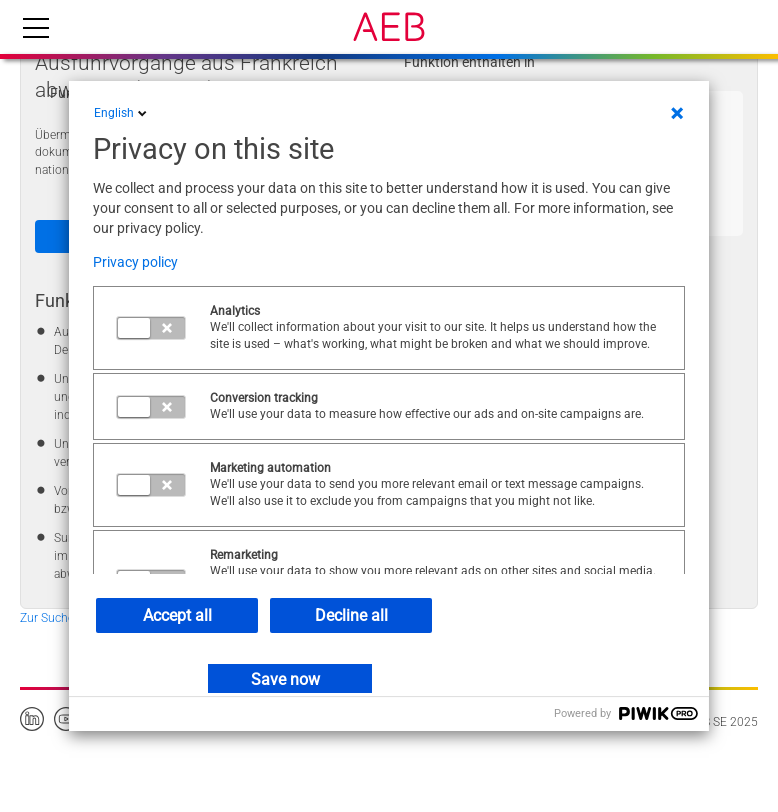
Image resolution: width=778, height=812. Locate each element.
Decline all (351, 615)
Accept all (177, 615)
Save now (285, 679)
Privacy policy (135, 262)
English (122, 113)
